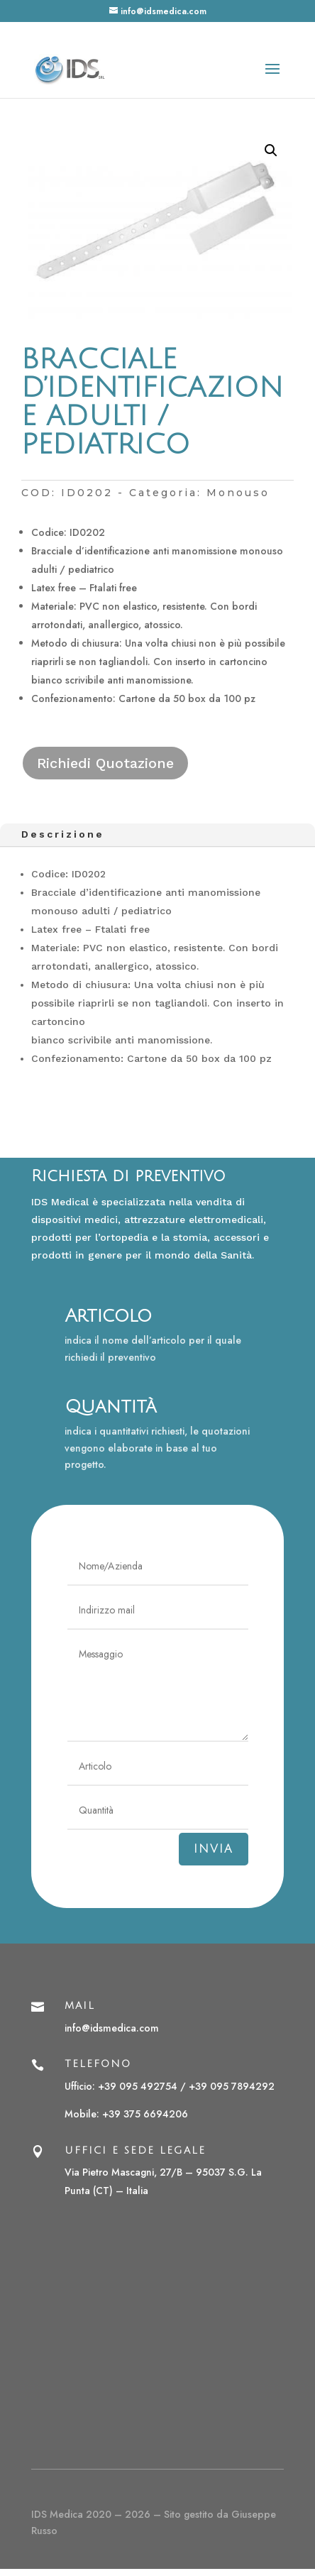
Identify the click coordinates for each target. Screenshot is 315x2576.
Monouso (238, 492)
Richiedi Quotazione (105, 763)
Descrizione (62, 834)
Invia (213, 1849)
